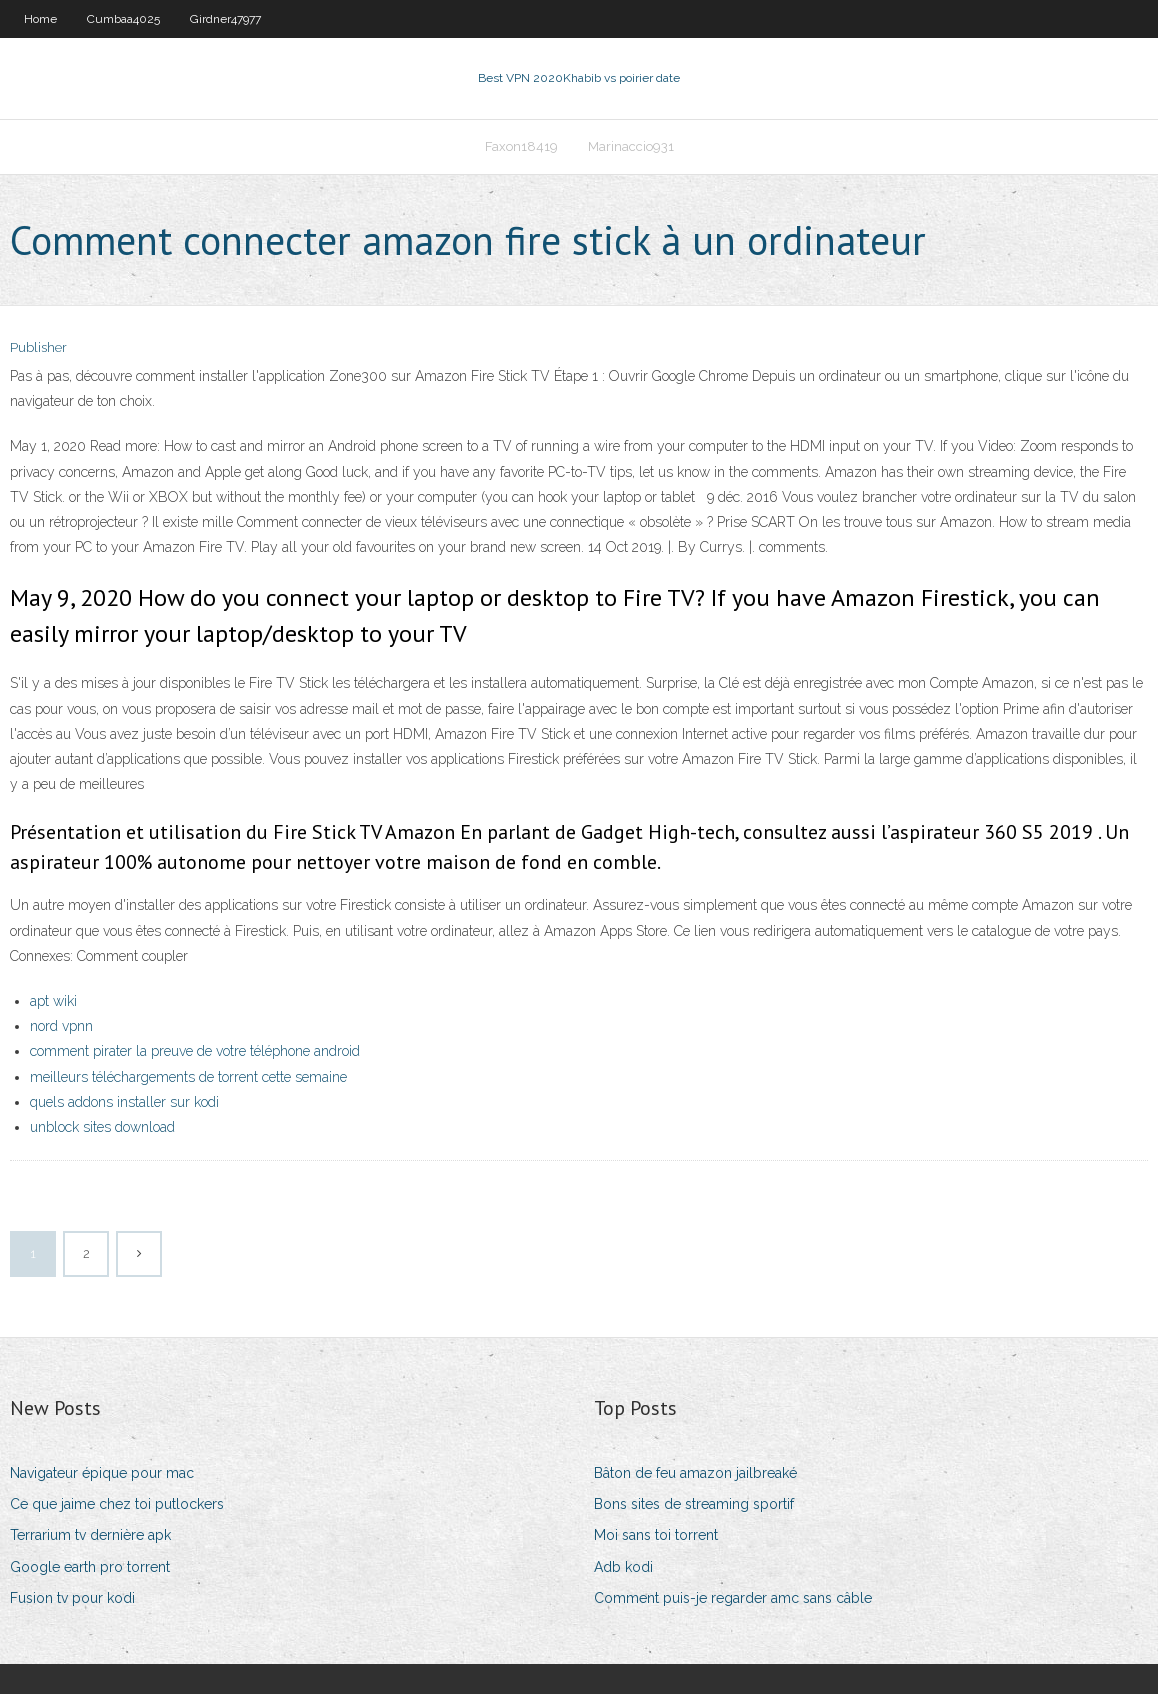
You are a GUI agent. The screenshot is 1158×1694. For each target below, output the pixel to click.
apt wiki (53, 1001)
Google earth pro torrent (90, 1567)
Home (40, 19)
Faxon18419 (521, 146)
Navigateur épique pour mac (102, 1473)
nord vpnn (61, 1026)
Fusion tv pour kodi (72, 1598)
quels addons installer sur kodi (124, 1102)
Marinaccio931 (631, 146)
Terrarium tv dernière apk (90, 1535)
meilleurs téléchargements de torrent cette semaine (188, 1077)
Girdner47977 (225, 19)
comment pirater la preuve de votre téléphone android (195, 1051)
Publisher (38, 347)
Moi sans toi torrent (656, 1535)
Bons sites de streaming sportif (694, 1504)
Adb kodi (623, 1567)
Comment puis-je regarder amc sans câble (733, 1598)
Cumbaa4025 (123, 19)
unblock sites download (102, 1127)
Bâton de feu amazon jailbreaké (695, 1473)
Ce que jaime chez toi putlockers (117, 1504)
